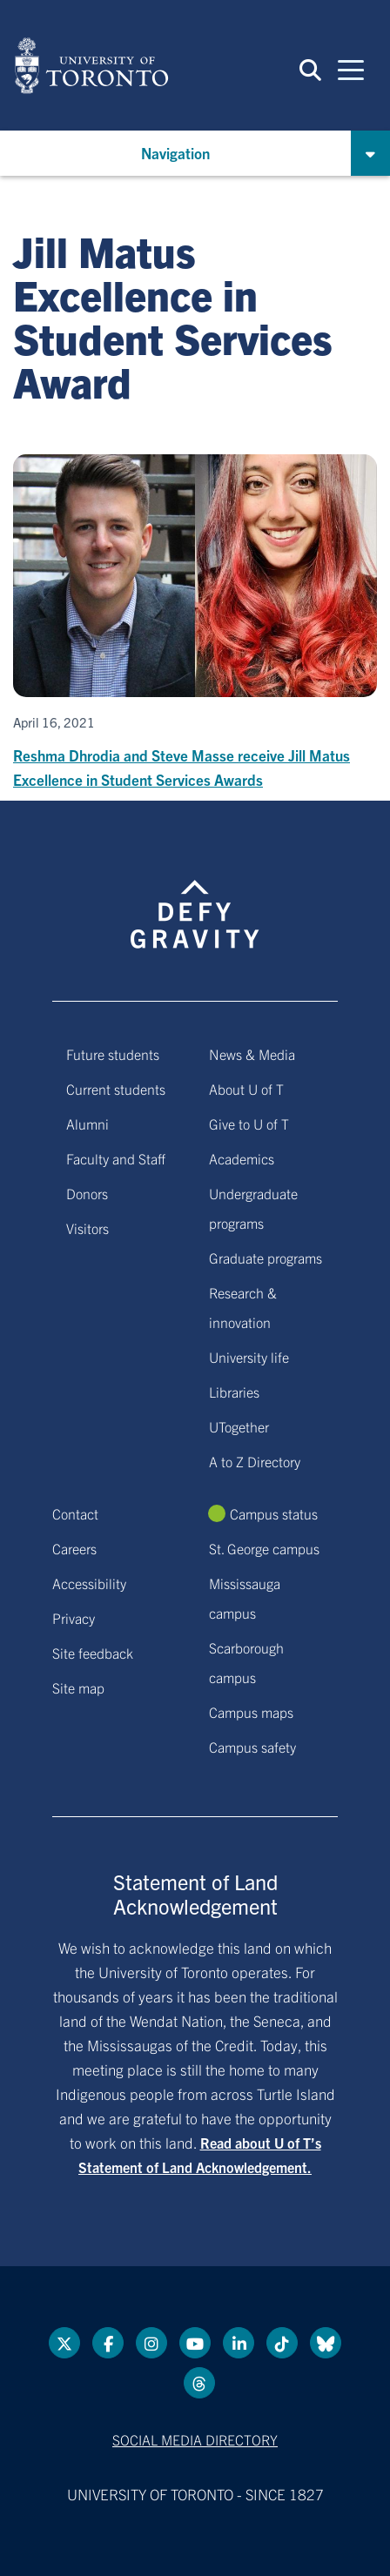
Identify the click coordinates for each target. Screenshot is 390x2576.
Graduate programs (265, 1257)
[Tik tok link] (282, 2342)
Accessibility (89, 1583)
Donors (87, 1193)
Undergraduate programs (253, 1207)
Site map (78, 1687)
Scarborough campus (246, 1662)
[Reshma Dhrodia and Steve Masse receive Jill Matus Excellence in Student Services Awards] (195, 623)
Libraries (234, 1391)
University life (249, 1356)
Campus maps (251, 1712)
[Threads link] (199, 2382)
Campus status (274, 1513)
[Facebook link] (108, 2342)
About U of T (246, 1088)
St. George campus (264, 1548)
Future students (112, 1054)
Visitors (87, 1228)
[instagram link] (151, 2342)
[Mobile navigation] (351, 68)
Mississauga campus (244, 1597)
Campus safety (252, 1746)
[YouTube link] (195, 2342)
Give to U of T (249, 1123)
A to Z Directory (254, 1461)
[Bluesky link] (325, 2342)
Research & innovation (243, 1307)
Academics (241, 1158)
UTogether (239, 1426)
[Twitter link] (64, 2342)
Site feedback (92, 1652)
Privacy (73, 1618)
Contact (75, 1513)
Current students (115, 1088)
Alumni (87, 1123)
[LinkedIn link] (238, 2342)
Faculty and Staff (115, 1158)
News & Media (252, 1054)
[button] (310, 69)
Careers (74, 1548)
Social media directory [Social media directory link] (195, 2439)
